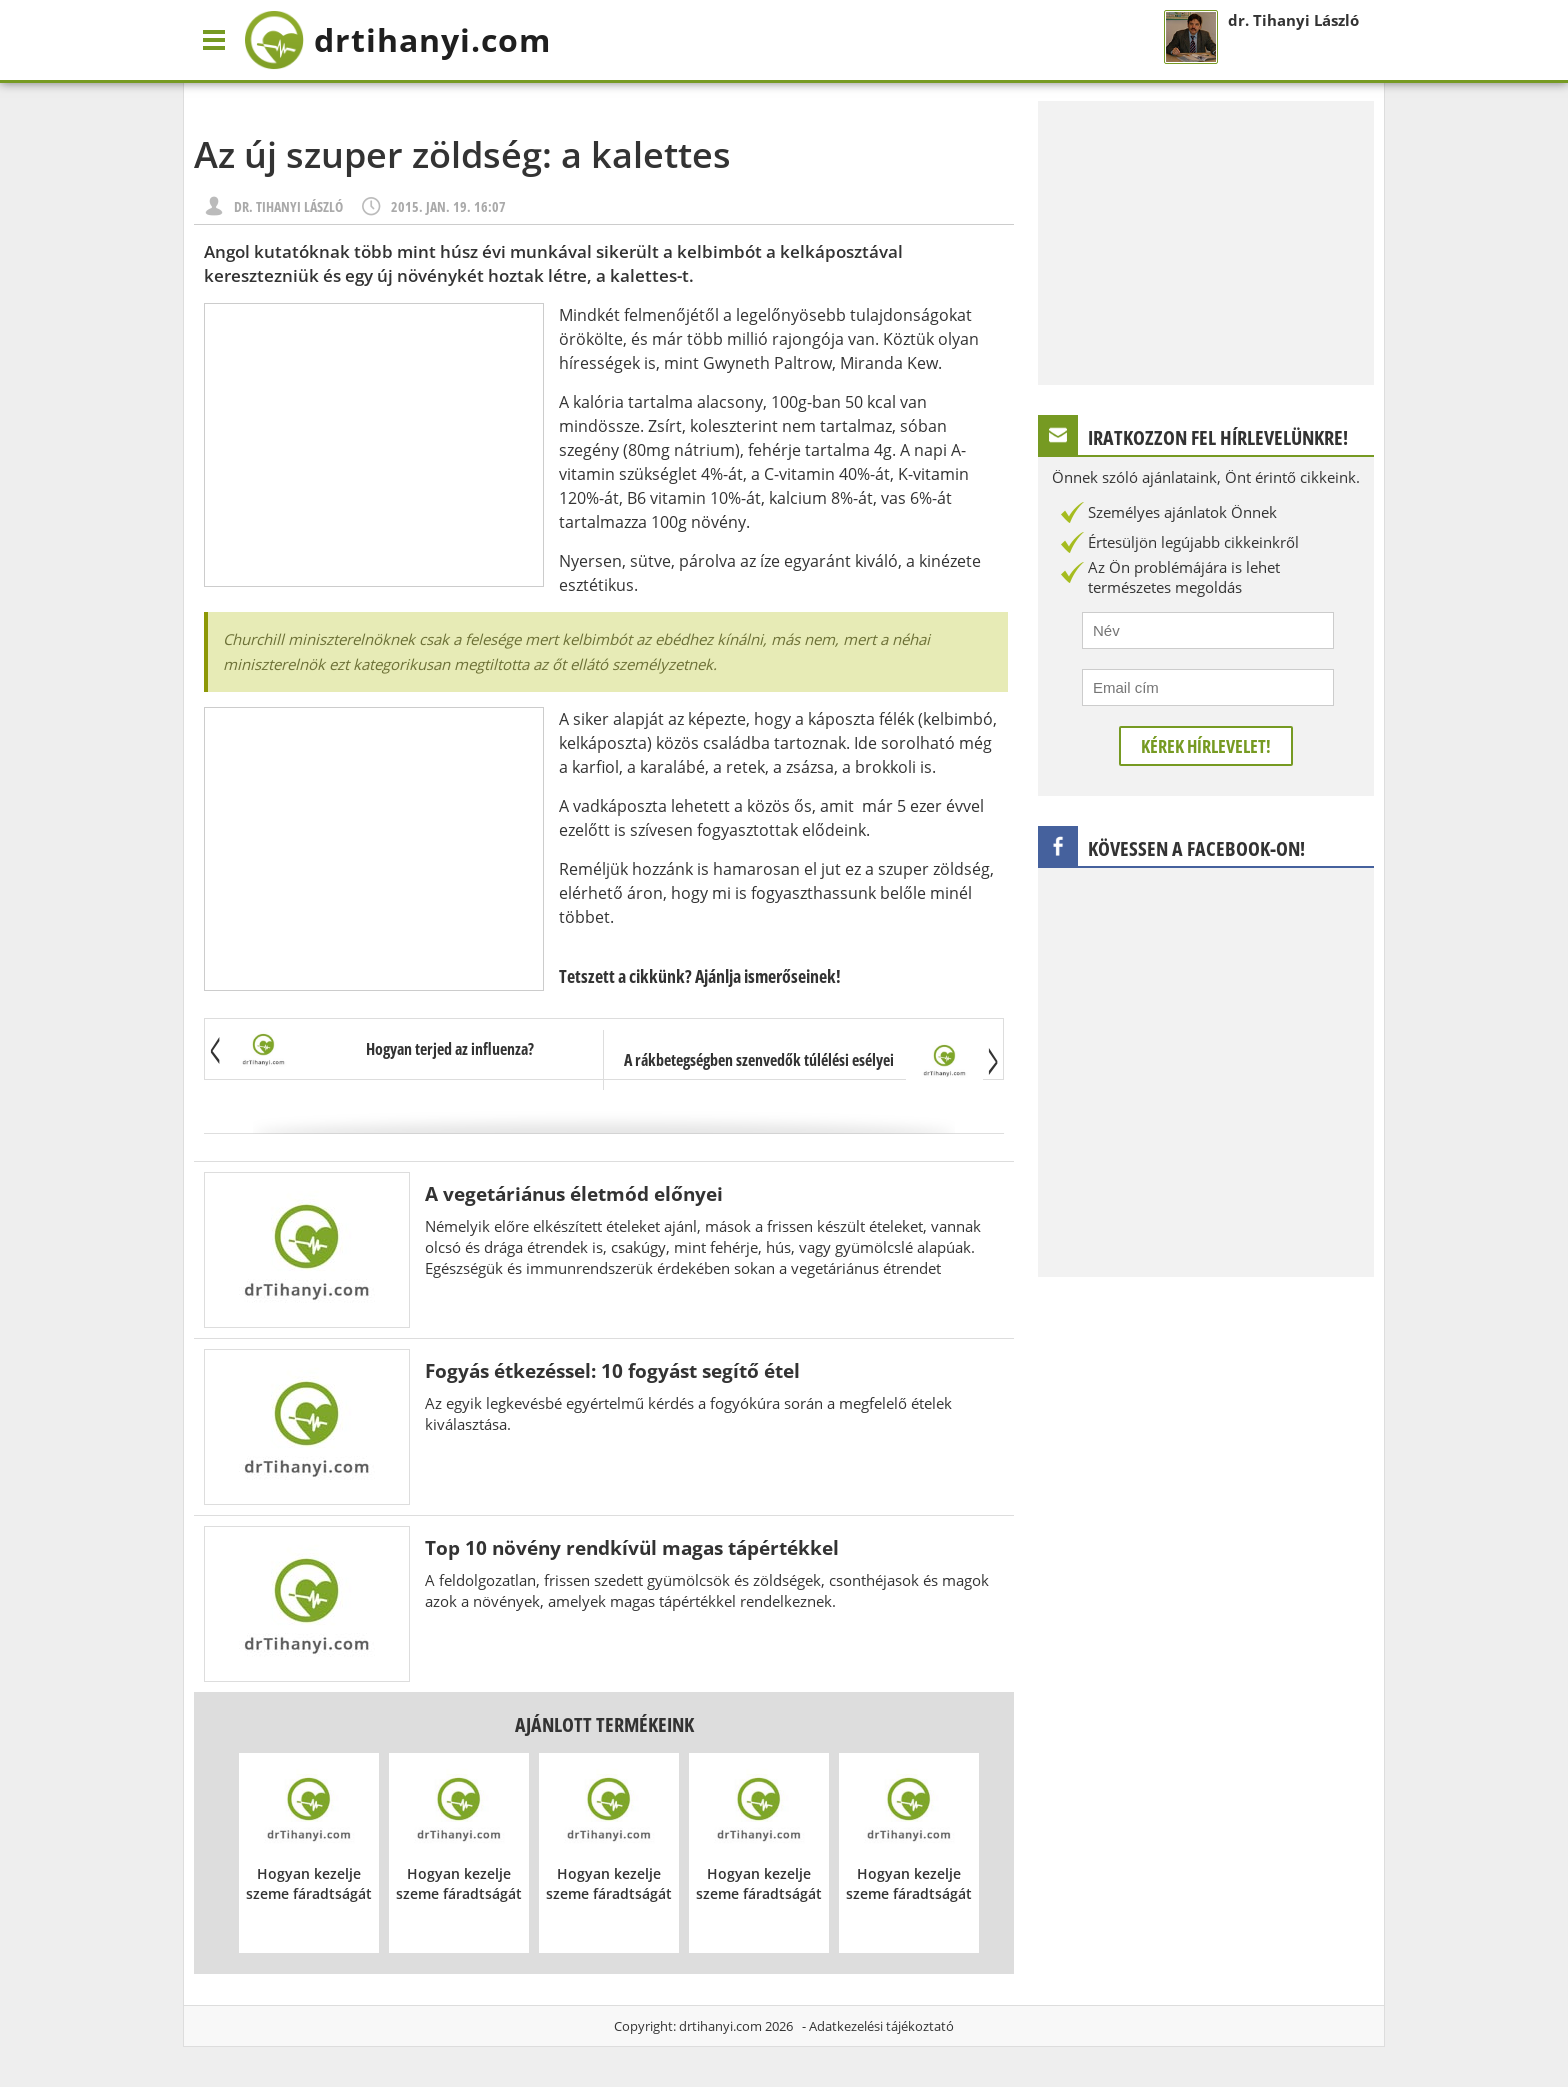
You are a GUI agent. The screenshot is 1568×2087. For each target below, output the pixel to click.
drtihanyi (397, 40)
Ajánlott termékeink (604, 1724)
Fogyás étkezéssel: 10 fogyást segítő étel (612, 1370)
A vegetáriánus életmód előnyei (574, 1193)
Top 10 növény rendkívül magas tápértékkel (632, 1547)
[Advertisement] (374, 445)
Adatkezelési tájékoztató (881, 2026)
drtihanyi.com (720, 2026)
